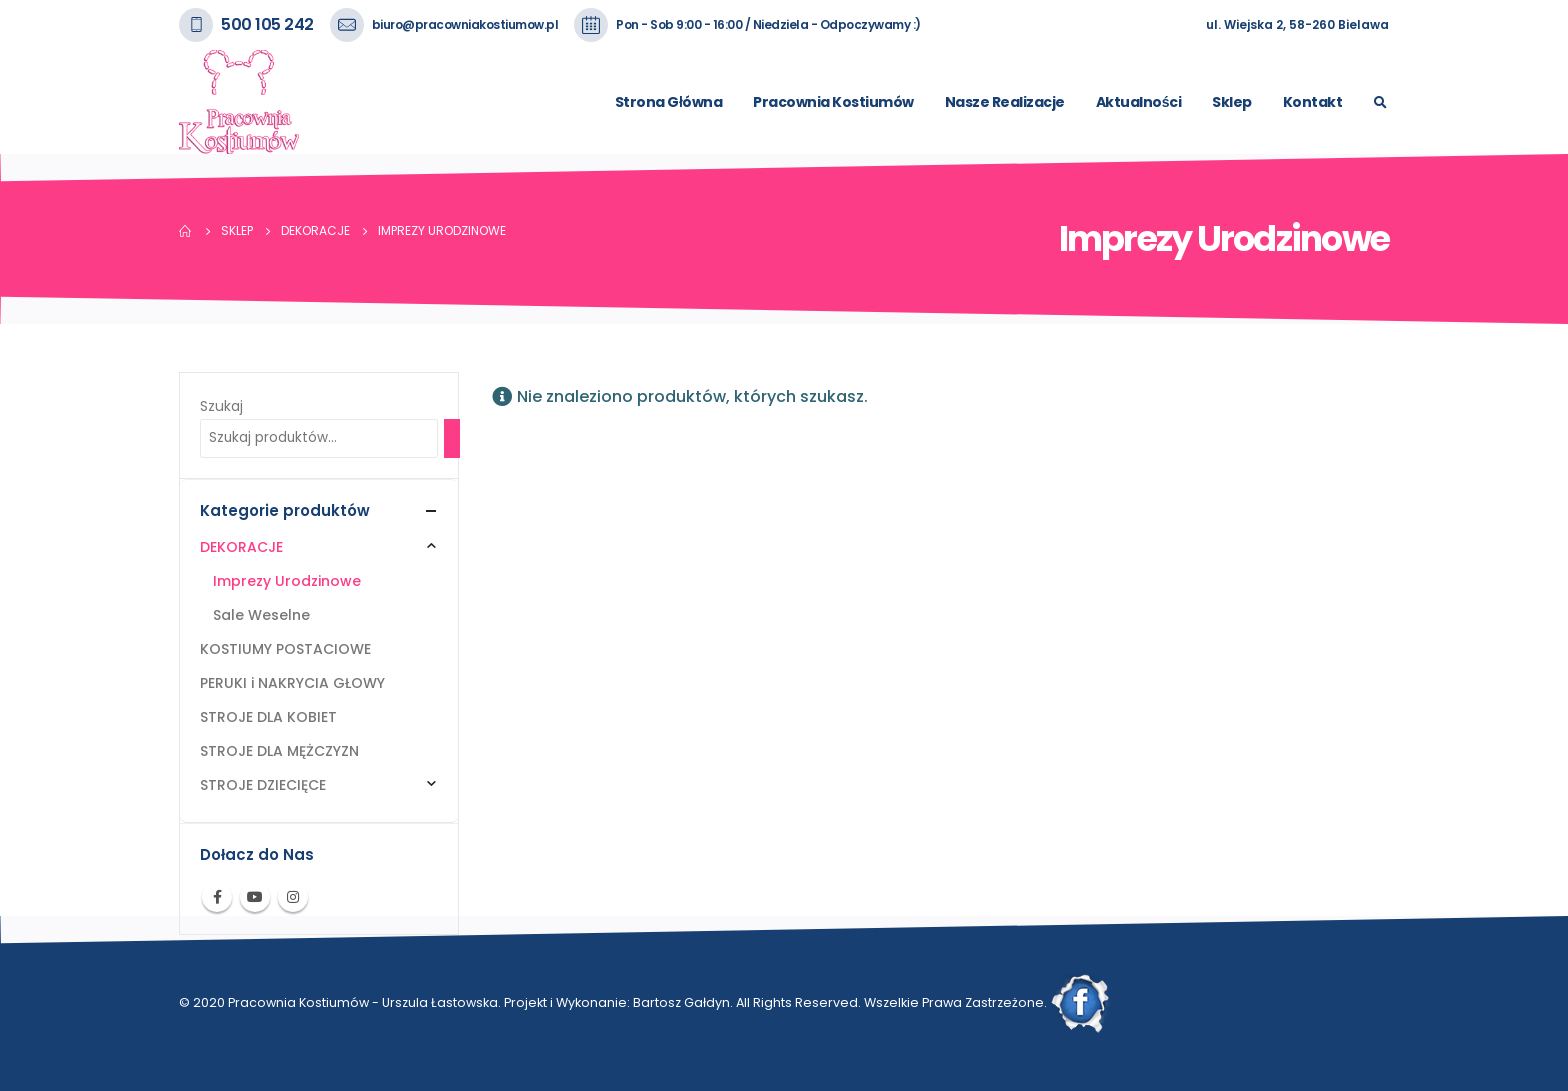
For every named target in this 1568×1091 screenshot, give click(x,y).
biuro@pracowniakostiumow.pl (465, 24)
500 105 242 (267, 24)
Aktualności (1138, 102)
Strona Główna (668, 102)
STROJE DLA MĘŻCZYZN (279, 751)
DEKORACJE (241, 547)
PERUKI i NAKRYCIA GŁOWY (292, 683)
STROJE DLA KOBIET (268, 717)
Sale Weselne (261, 615)
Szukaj (221, 406)
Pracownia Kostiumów (833, 102)
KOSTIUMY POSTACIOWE (285, 649)
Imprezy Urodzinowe (287, 581)
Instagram (293, 897)
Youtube (255, 897)
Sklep (1232, 102)
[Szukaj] (452, 438)
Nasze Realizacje (1005, 102)
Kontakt (1313, 102)
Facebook (217, 897)
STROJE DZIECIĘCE (263, 785)
